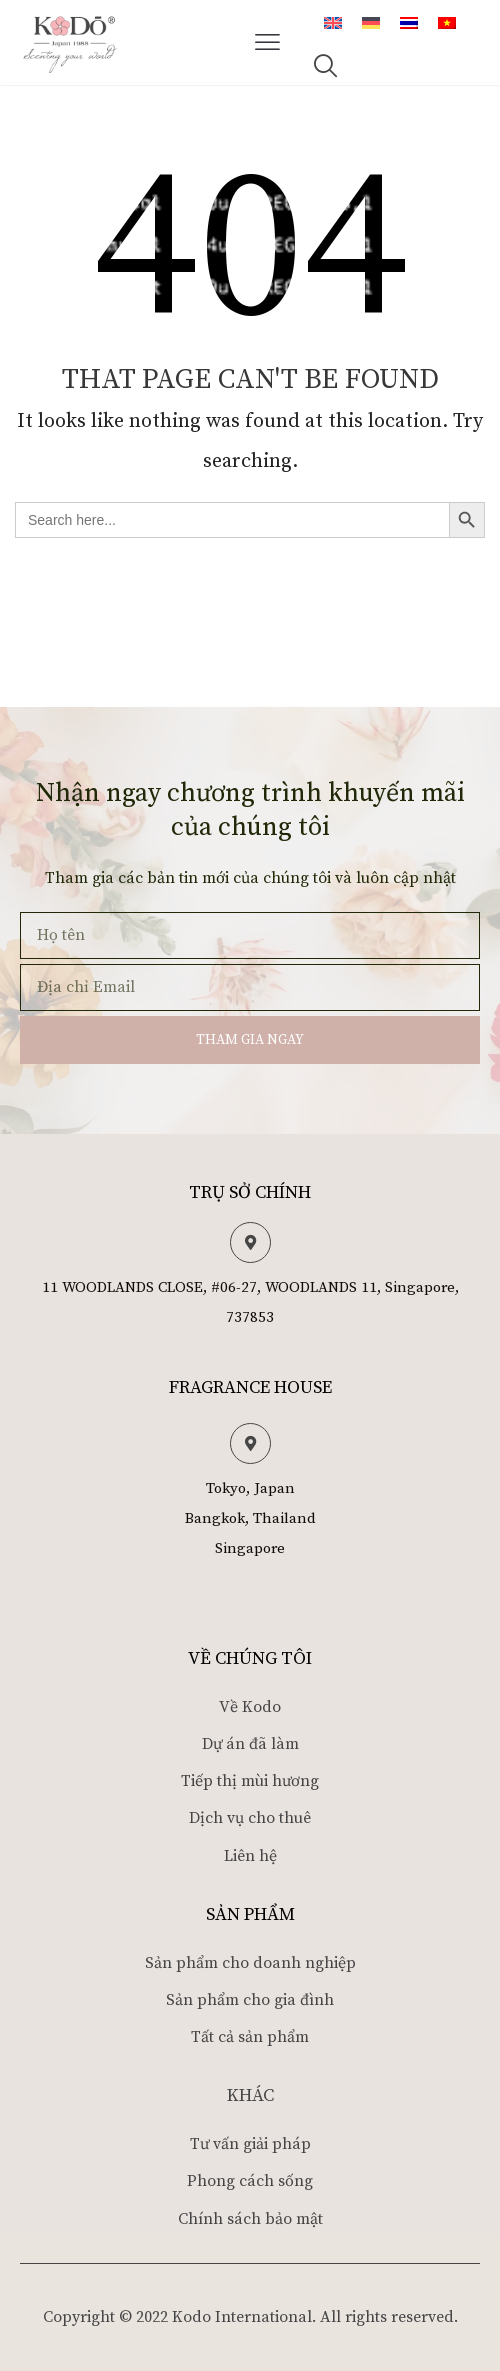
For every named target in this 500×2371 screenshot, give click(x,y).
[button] (268, 43)
